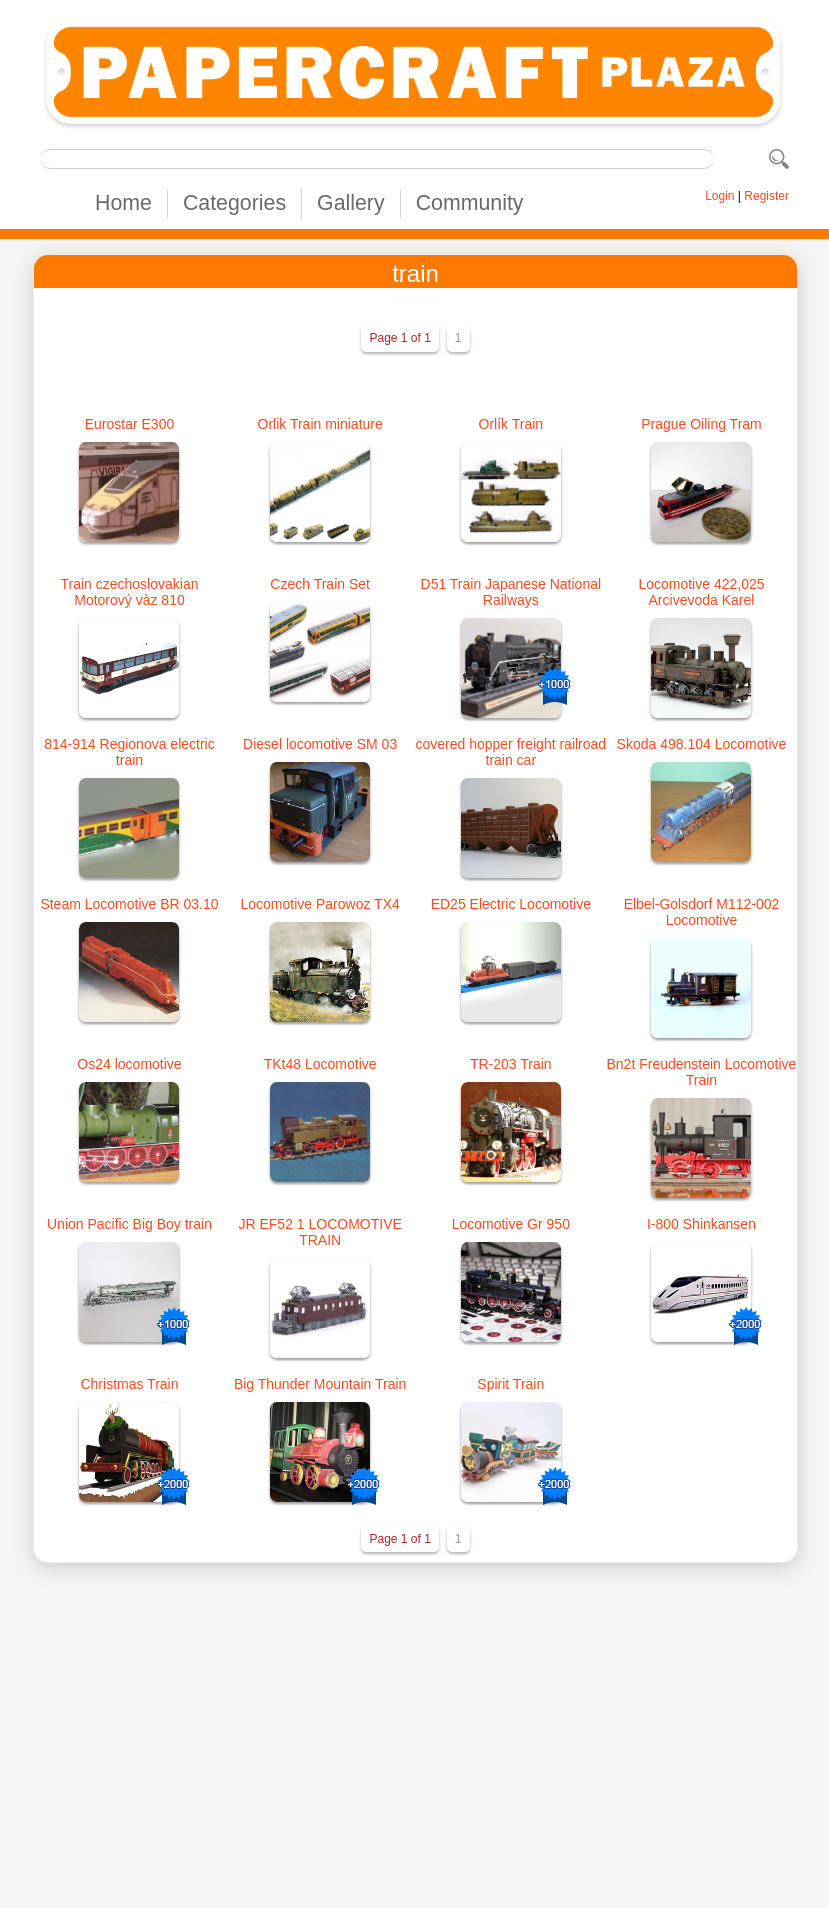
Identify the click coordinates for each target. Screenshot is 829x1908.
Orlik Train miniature (320, 424)
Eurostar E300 (130, 424)
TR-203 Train (511, 1064)
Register (766, 196)
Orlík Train (511, 424)
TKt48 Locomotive (320, 1064)
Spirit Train (510, 1384)
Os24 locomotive (129, 1064)
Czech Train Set (320, 584)
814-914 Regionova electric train (129, 752)
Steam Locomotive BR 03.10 (129, 904)
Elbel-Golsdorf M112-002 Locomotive (702, 912)
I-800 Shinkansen (701, 1224)
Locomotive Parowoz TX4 (320, 904)
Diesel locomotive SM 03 (320, 744)
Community (470, 203)
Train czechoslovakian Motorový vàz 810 (129, 592)
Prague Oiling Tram (701, 424)
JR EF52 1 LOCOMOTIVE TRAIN (319, 1232)
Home (123, 203)
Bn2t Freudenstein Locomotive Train (702, 1072)
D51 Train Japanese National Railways (511, 592)
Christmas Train (129, 1384)
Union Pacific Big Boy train (129, 1224)
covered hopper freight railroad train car (510, 752)
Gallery (351, 203)
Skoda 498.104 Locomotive (702, 744)
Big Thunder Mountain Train (320, 1384)
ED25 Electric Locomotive (511, 904)
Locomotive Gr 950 (511, 1224)
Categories (234, 203)
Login (719, 196)
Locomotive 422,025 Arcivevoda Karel (701, 592)
